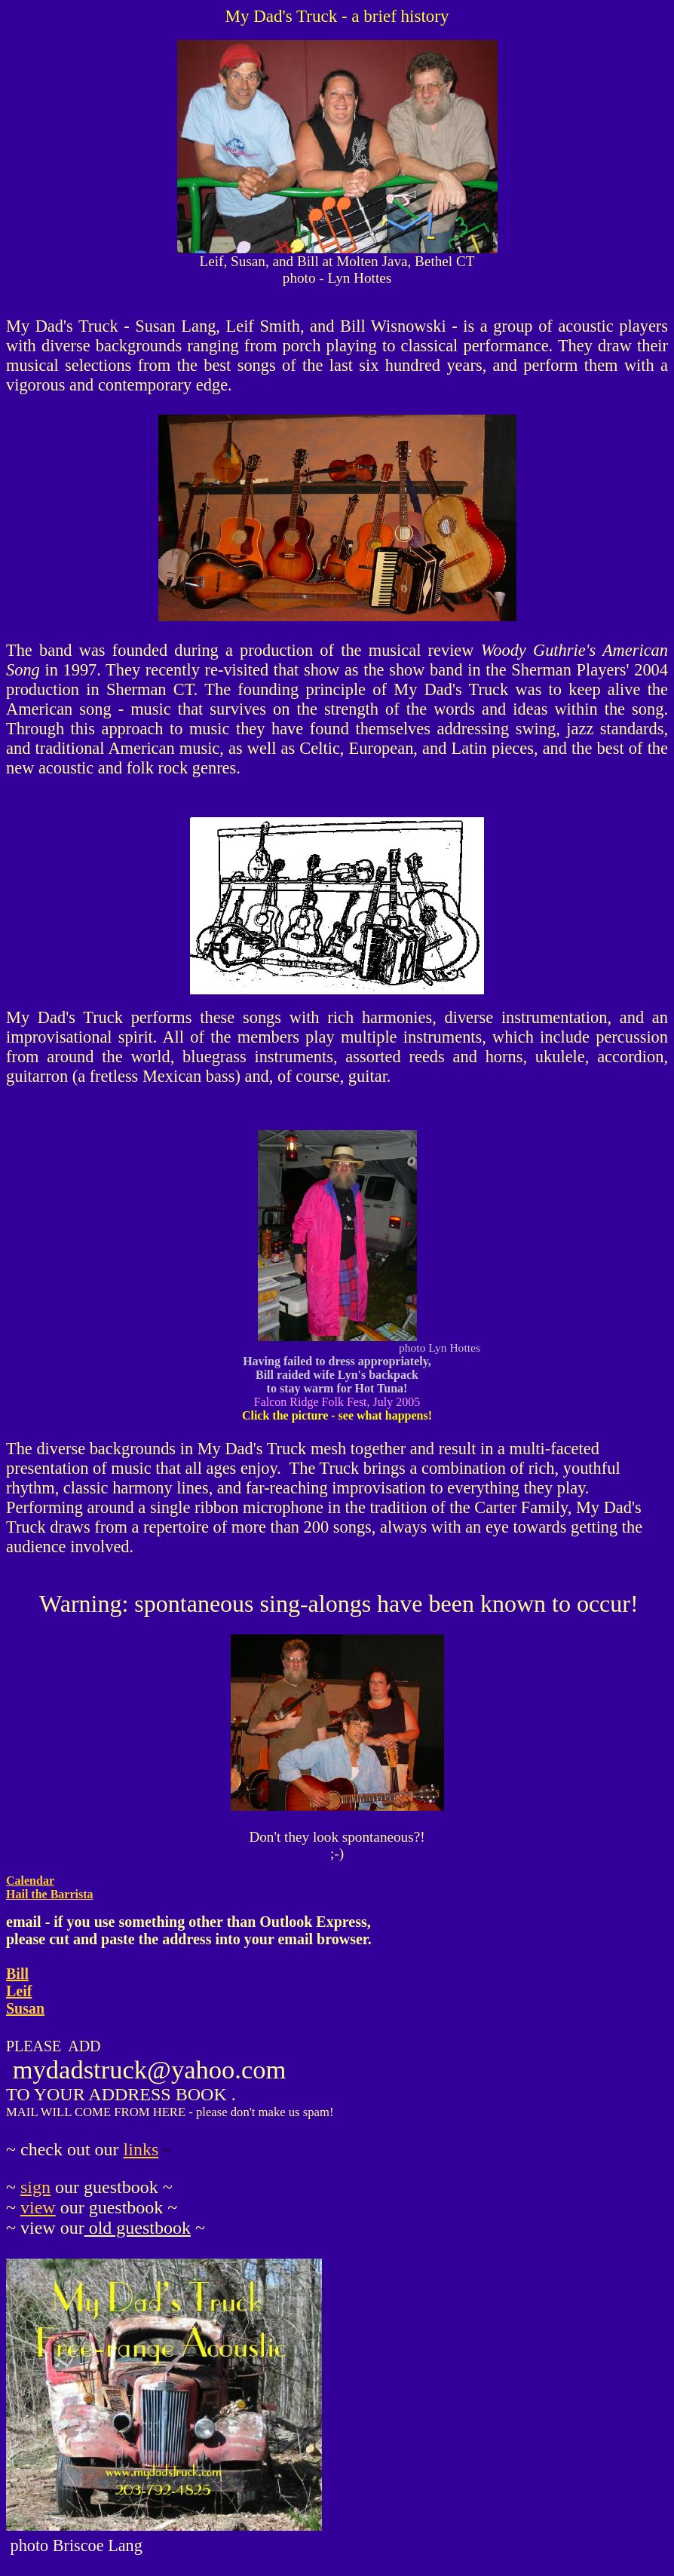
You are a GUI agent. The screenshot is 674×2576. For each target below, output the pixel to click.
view (38, 2207)
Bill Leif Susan (25, 1991)
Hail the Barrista (49, 1894)
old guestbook (137, 2228)
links (141, 2149)
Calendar (30, 1880)
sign (35, 2187)
